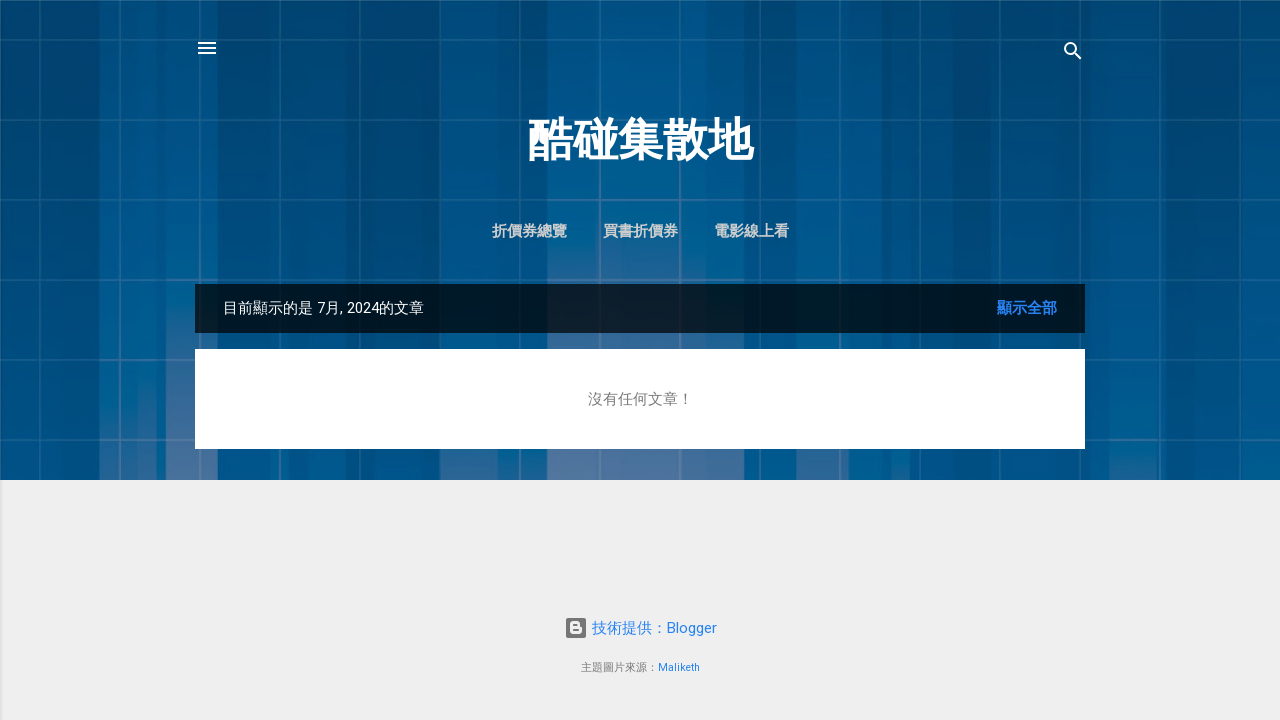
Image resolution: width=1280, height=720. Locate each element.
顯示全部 (1027, 308)
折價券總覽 (529, 231)
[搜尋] (1073, 54)
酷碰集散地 (640, 139)
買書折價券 (640, 231)
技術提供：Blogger (640, 628)
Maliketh (679, 667)
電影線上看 (751, 231)
